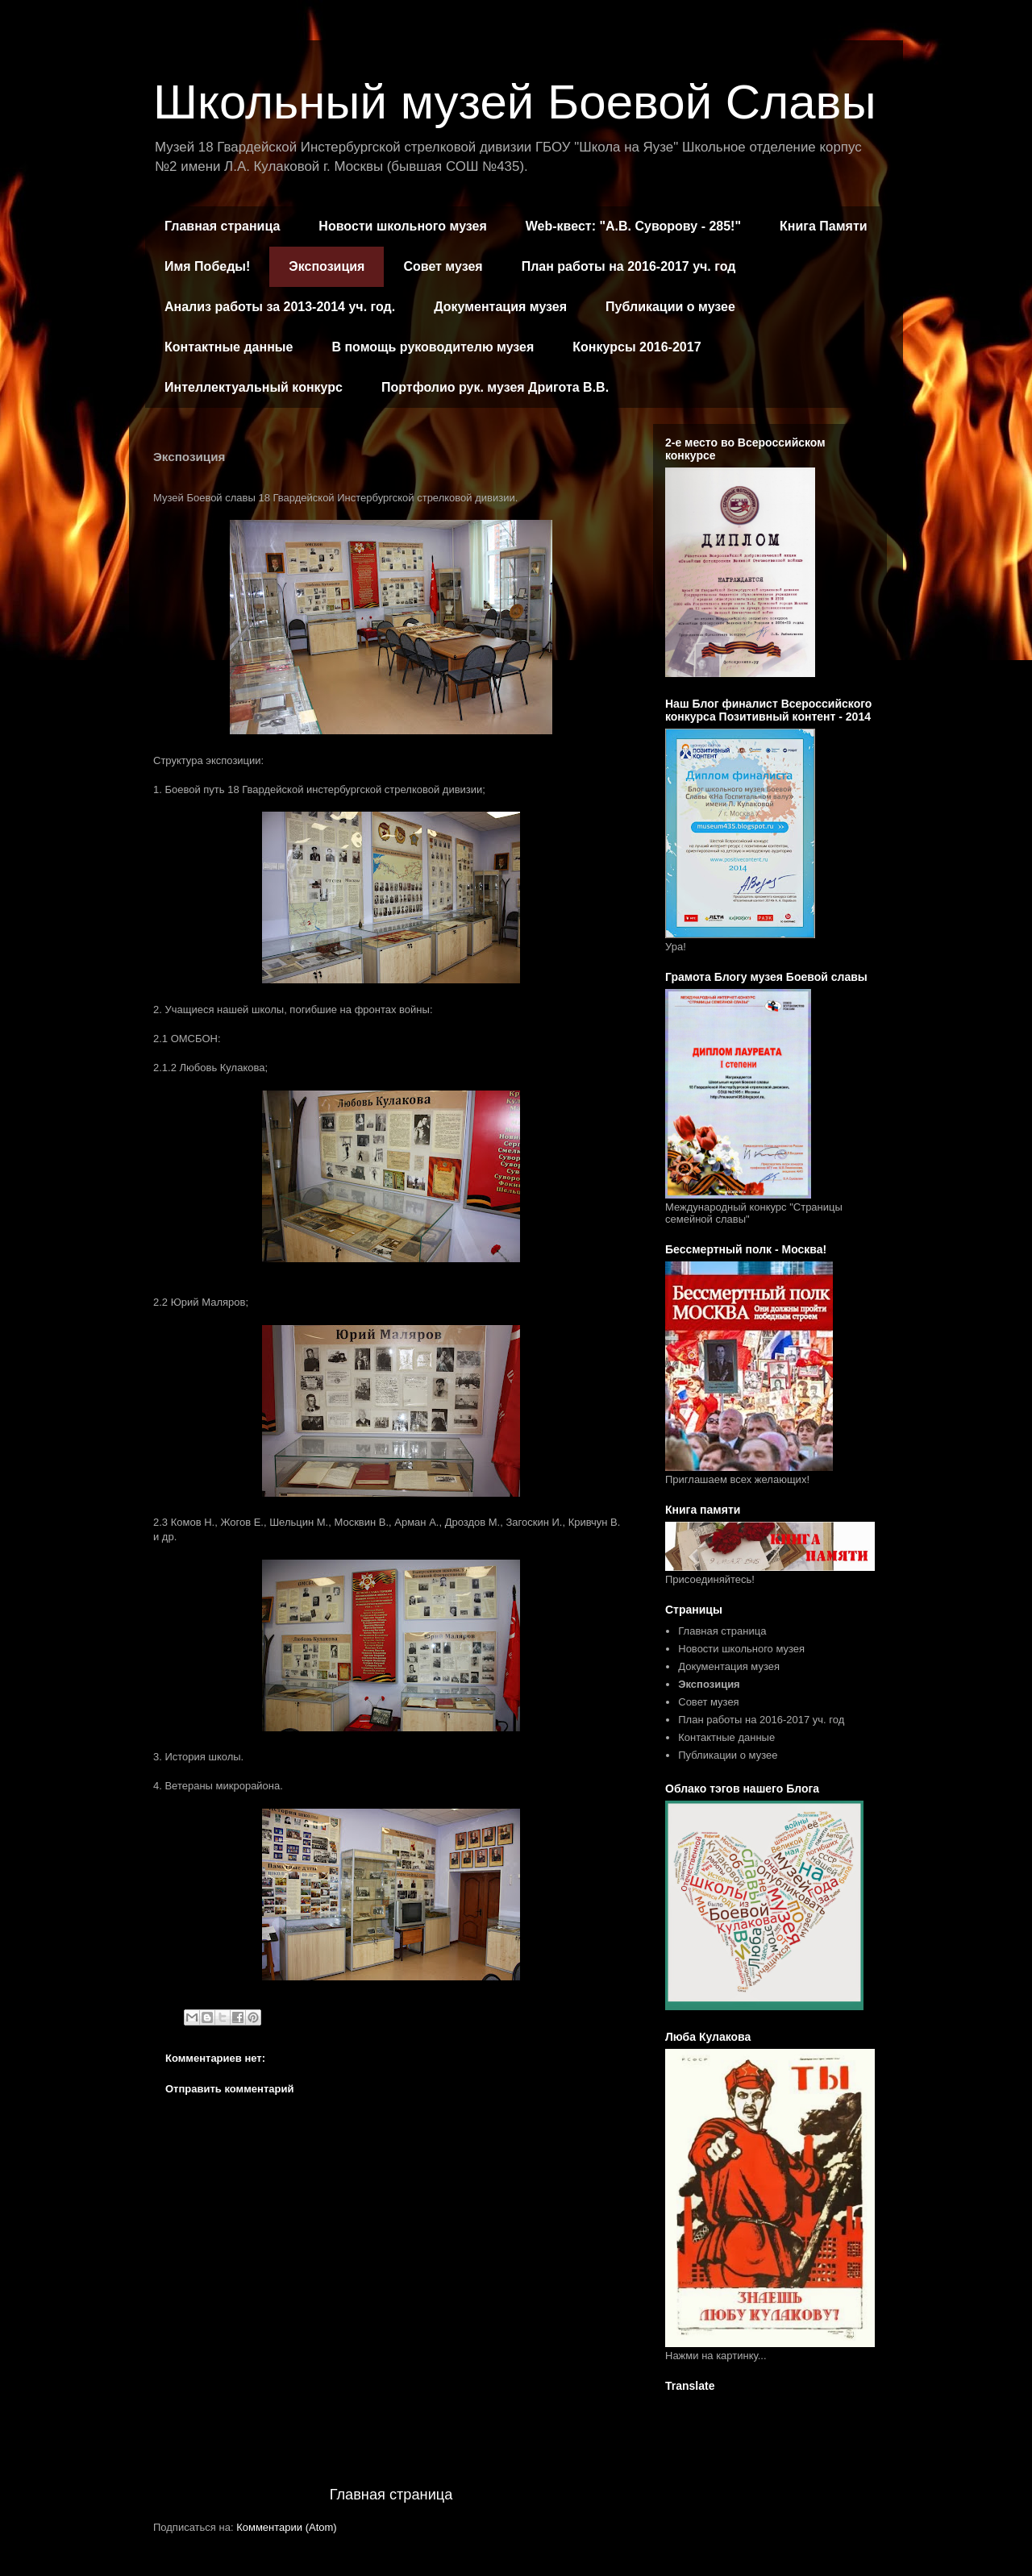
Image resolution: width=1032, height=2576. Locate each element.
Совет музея (442, 266)
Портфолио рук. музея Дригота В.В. (495, 387)
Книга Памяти (824, 226)
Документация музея (500, 307)
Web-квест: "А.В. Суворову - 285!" (633, 226)
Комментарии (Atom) (286, 2527)
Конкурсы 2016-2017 (636, 347)
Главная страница (222, 226)
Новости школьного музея (402, 226)
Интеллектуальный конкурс (253, 387)
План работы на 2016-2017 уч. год (629, 266)
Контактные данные (228, 347)
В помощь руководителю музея (432, 347)
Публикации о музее (670, 307)
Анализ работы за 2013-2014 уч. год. (279, 307)
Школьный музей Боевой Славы (514, 102)
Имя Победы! (207, 266)
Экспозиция (326, 266)
